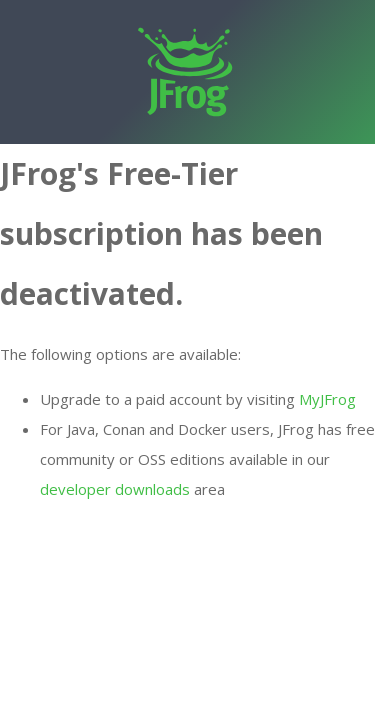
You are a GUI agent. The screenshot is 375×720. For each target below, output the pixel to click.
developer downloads (115, 489)
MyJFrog (327, 399)
